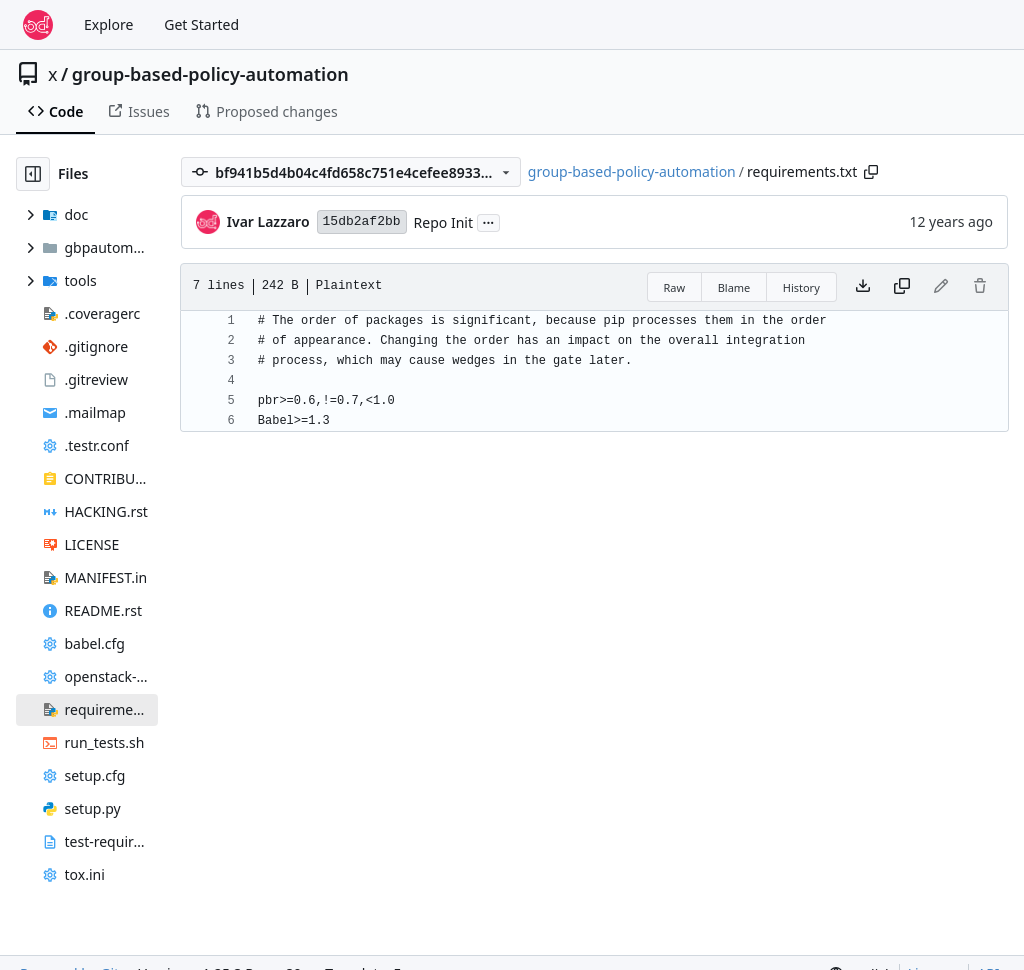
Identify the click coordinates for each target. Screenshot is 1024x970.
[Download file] (863, 287)
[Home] (38, 25)
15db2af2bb (362, 221)
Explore (108, 24)
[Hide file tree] (33, 174)
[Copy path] (871, 172)
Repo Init (443, 222)
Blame (734, 287)
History (801, 287)
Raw (675, 287)
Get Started (201, 24)
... (489, 221)
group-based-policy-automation (210, 74)
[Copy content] (902, 287)
